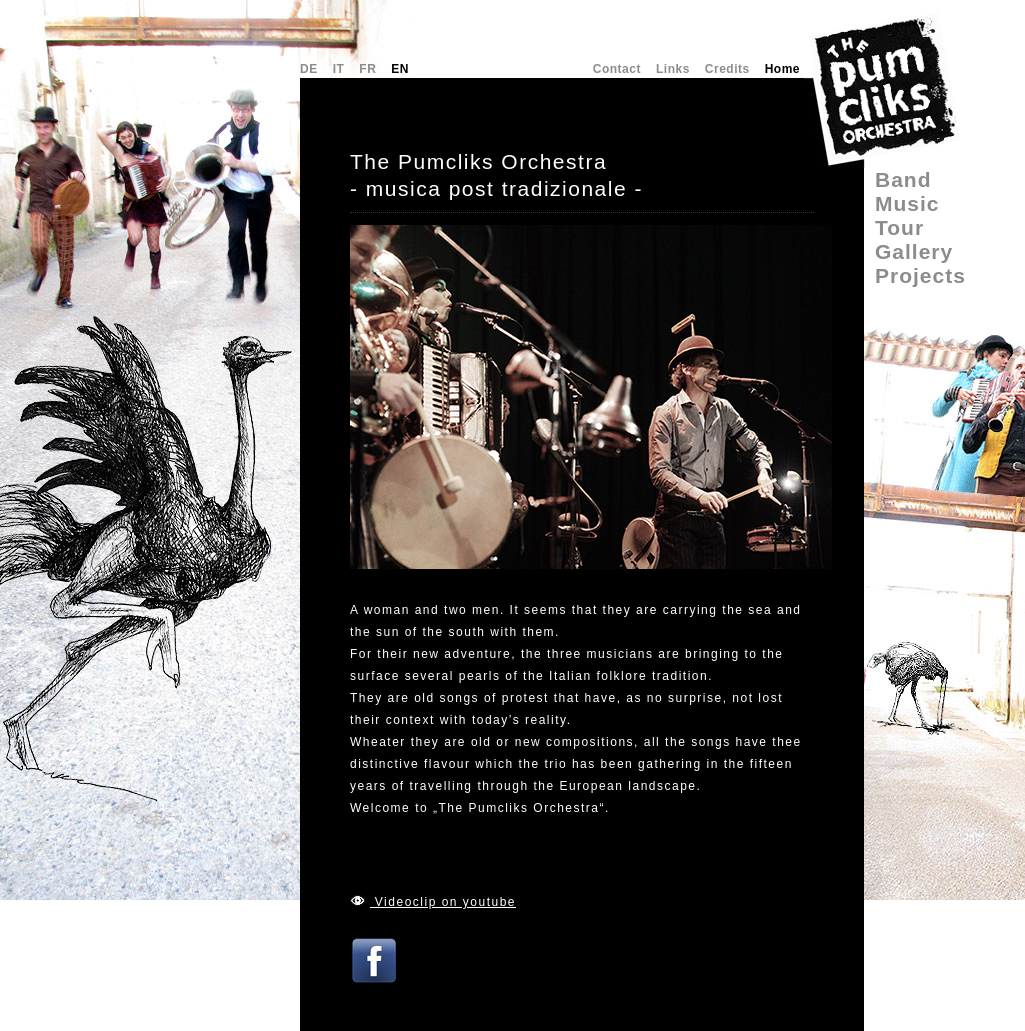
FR (367, 69)
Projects (920, 275)
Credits (727, 69)
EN (400, 69)
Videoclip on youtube (443, 902)
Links (673, 69)
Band (903, 179)
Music (907, 203)
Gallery (914, 251)
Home (782, 69)
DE (309, 69)
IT (339, 69)
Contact (617, 69)
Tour (899, 227)
